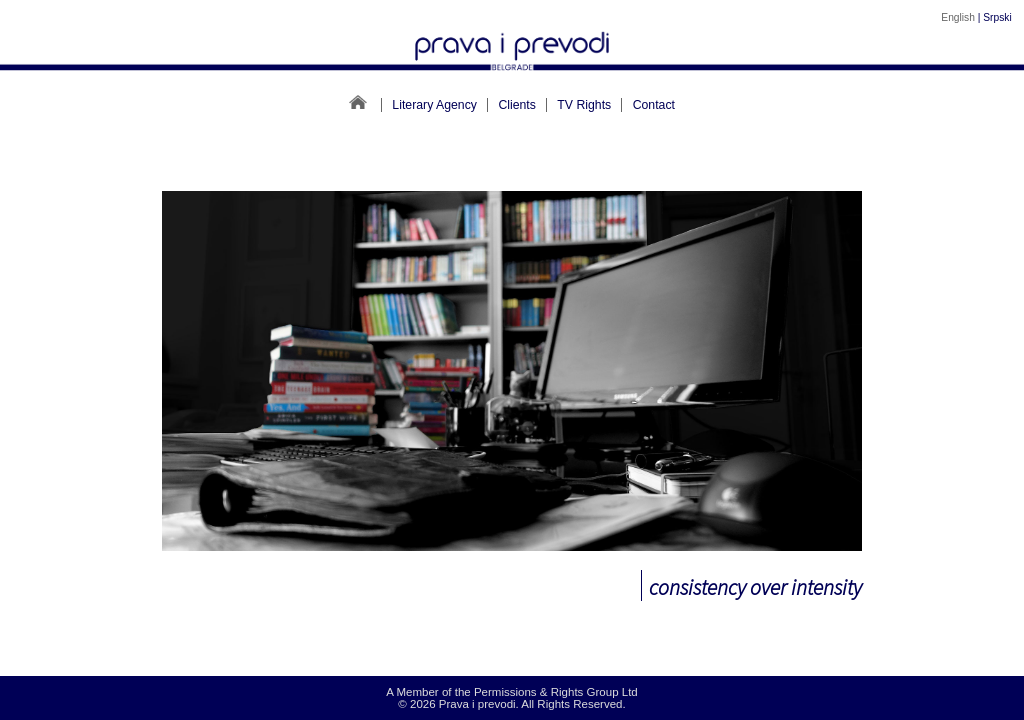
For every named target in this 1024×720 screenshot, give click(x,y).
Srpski (997, 17)
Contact (654, 105)
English (958, 17)
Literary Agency (434, 105)
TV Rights (584, 105)
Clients (517, 105)
